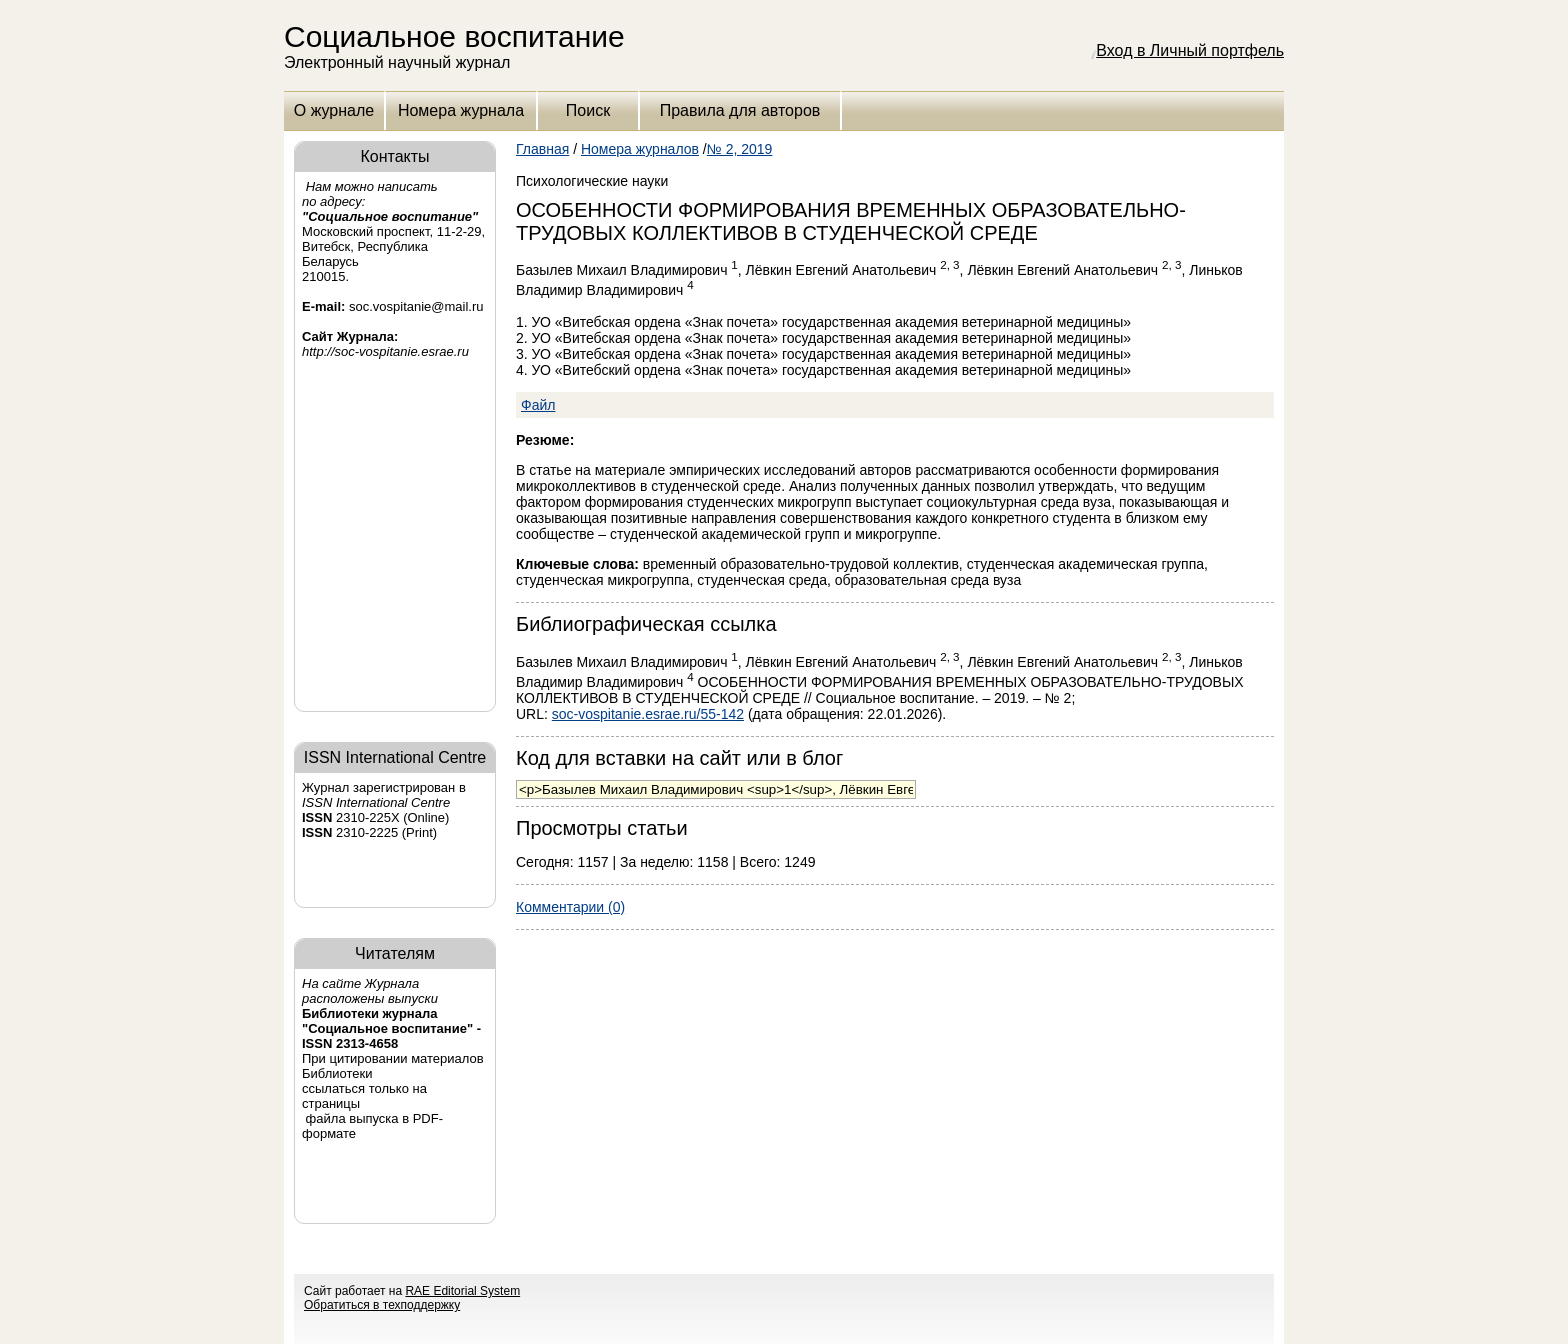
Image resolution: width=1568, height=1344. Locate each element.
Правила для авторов (740, 110)
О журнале (334, 110)
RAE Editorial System (462, 1291)
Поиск (588, 110)
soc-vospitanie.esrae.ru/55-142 (648, 714)
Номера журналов (640, 149)
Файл (538, 405)
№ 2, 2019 (740, 149)
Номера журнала (461, 110)
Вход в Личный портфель (1190, 50)
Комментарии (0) (570, 907)
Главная (542, 149)
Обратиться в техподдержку (382, 1305)
